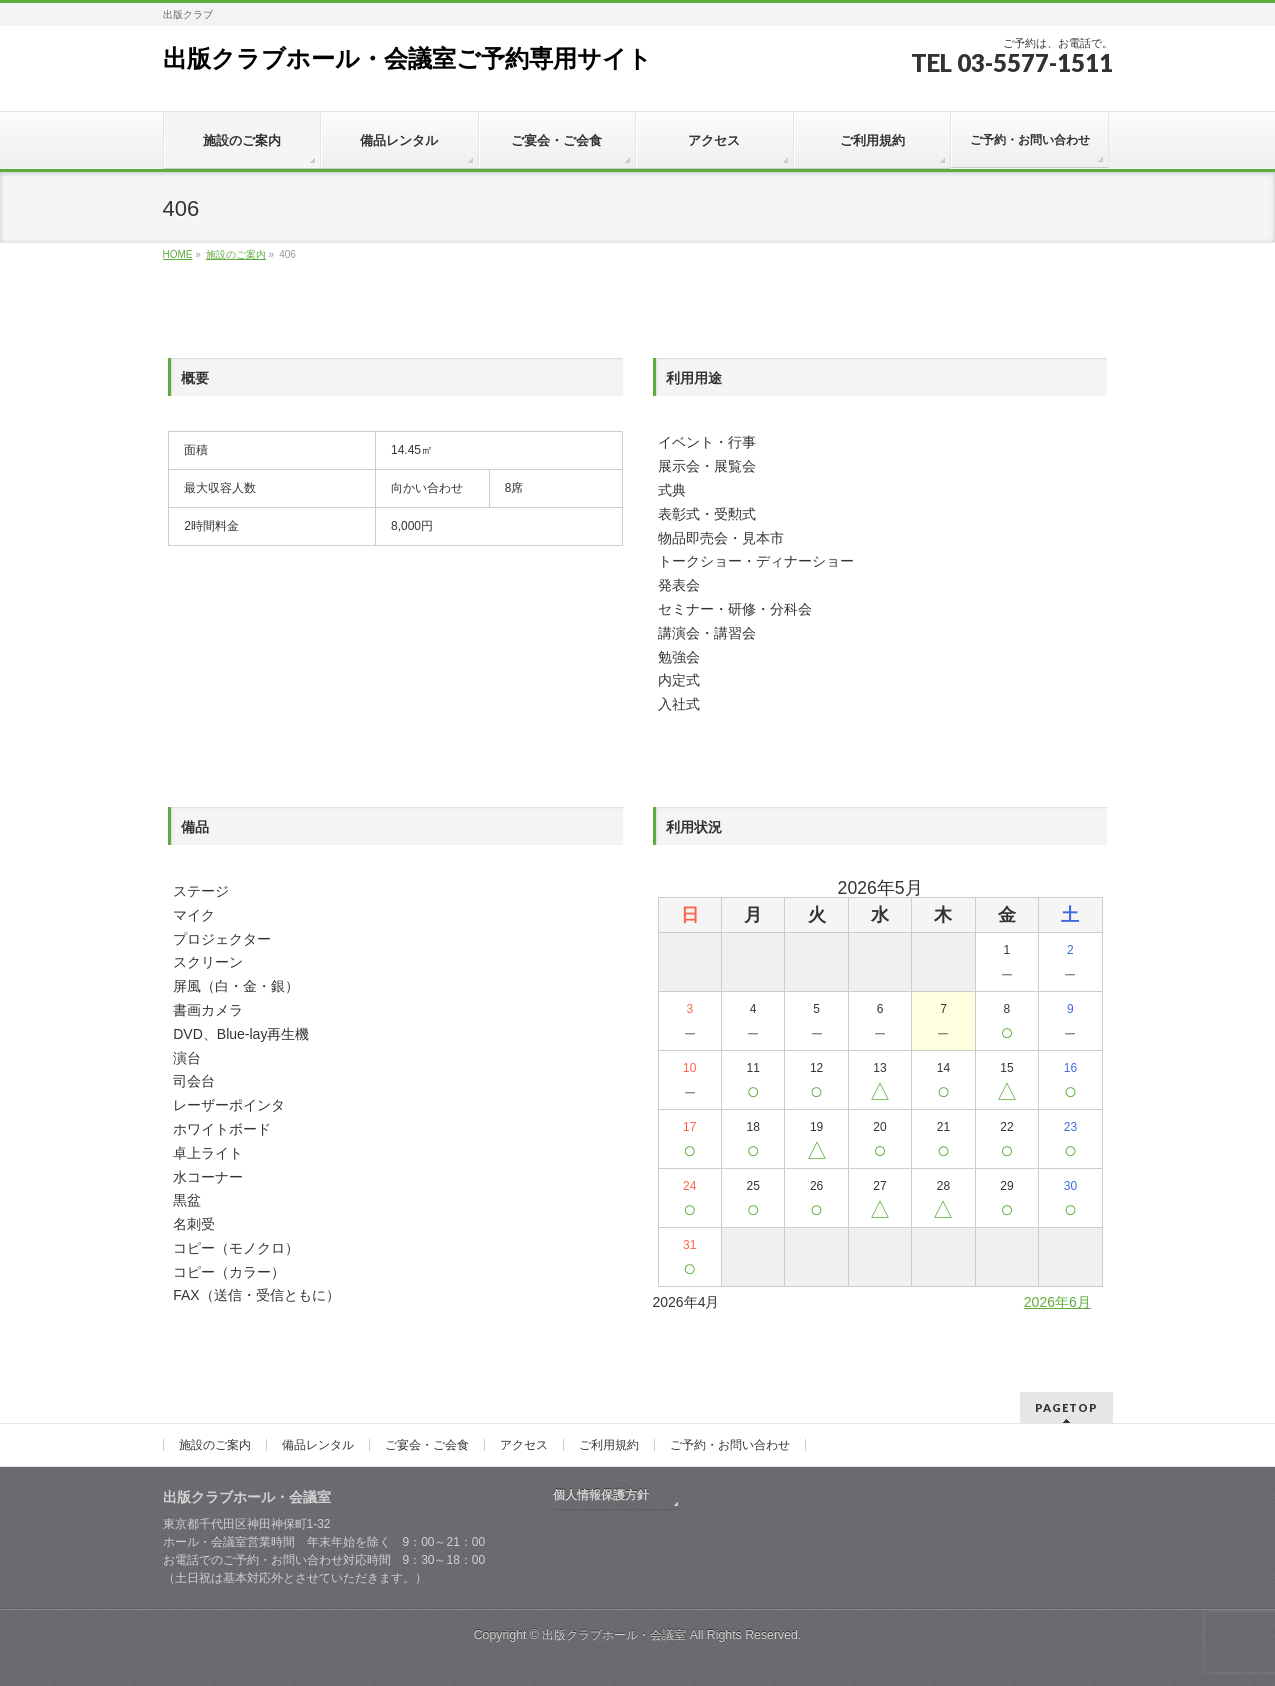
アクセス (524, 1445)
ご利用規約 (609, 1445)
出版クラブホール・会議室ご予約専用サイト (407, 58)
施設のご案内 (215, 1445)
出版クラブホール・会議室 (614, 1635)
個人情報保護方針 (601, 1495)
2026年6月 (1057, 1302)
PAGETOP (1066, 1407)
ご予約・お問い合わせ (730, 1445)
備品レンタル (318, 1445)
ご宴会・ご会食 (427, 1445)
